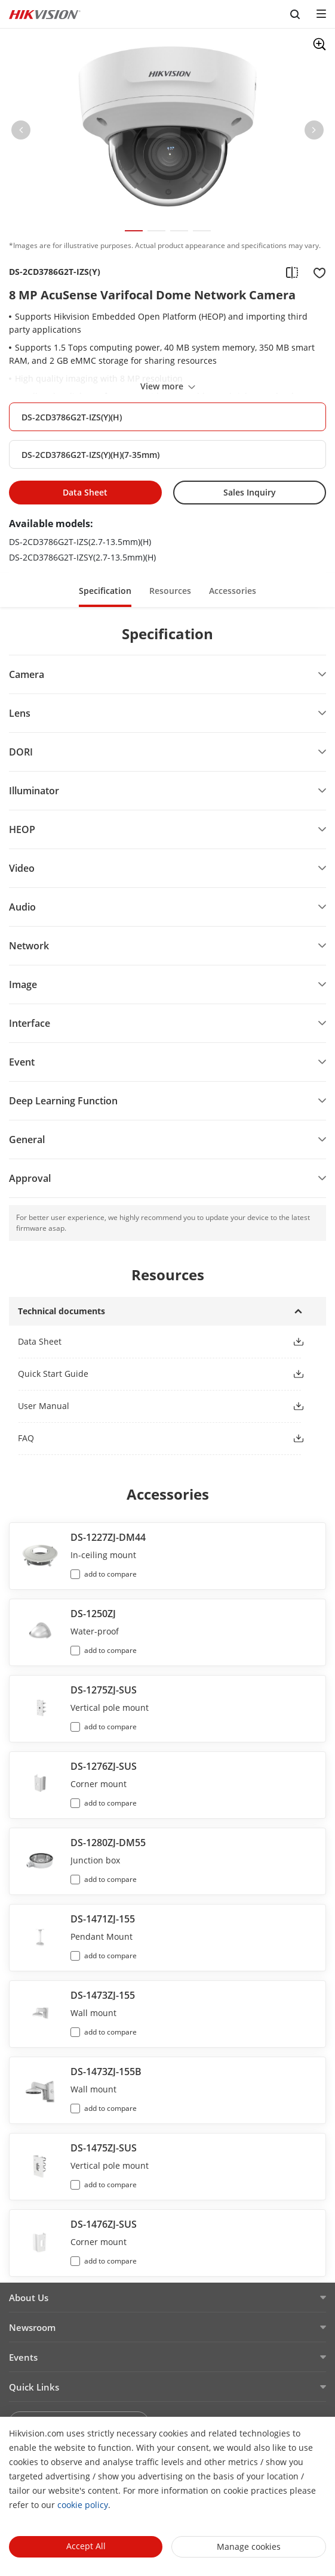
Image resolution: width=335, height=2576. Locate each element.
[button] (21, 132)
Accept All (86, 2546)
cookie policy (82, 2504)
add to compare (110, 1574)
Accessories (232, 590)
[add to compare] (292, 272)
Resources (170, 590)
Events (23, 2357)
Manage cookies (249, 2546)
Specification (105, 590)
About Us (28, 2297)
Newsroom (32, 2327)
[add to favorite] (316, 272)
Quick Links (34, 2387)
